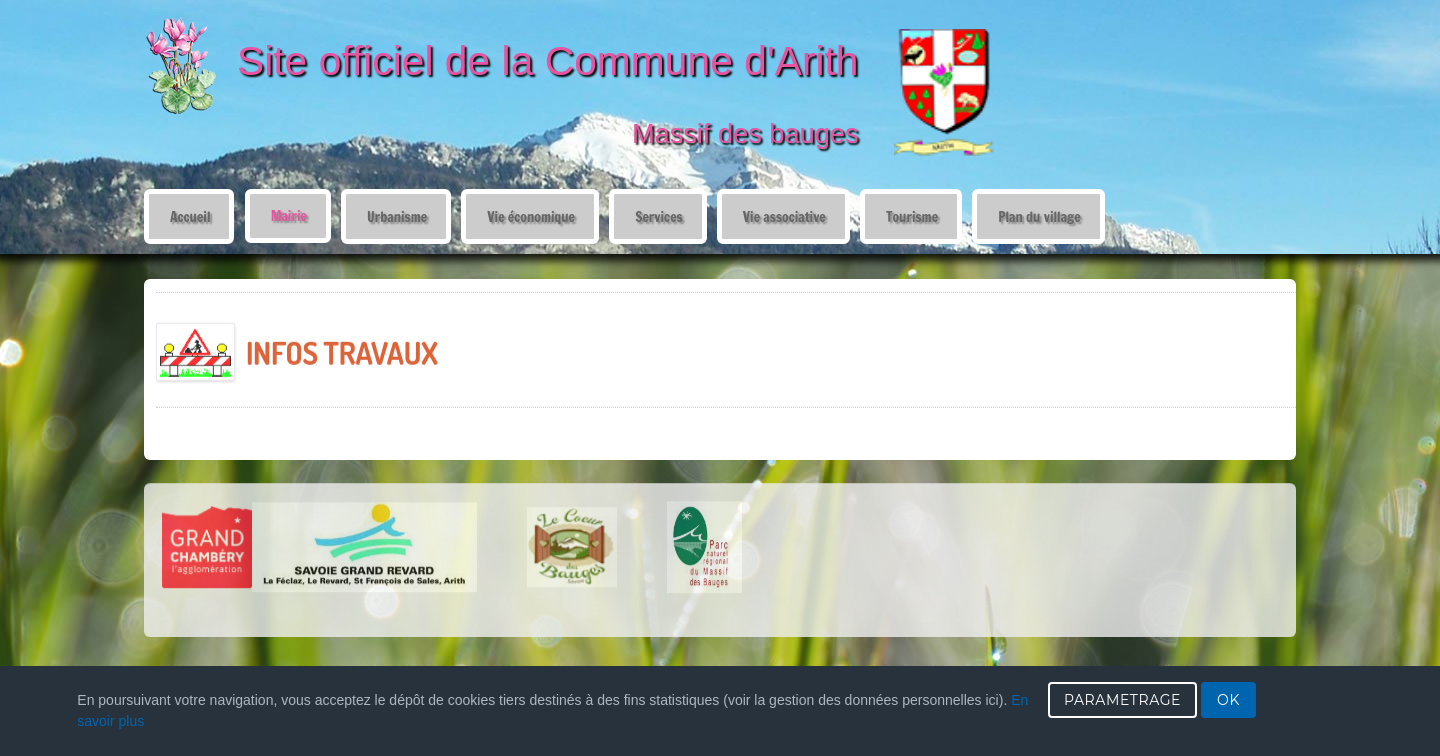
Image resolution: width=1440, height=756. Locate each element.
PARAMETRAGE (1122, 700)
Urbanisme (397, 216)
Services (658, 216)
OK (1228, 700)
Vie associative (784, 216)
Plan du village (1039, 216)
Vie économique (531, 216)
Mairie (289, 215)
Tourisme (912, 216)
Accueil (190, 216)
